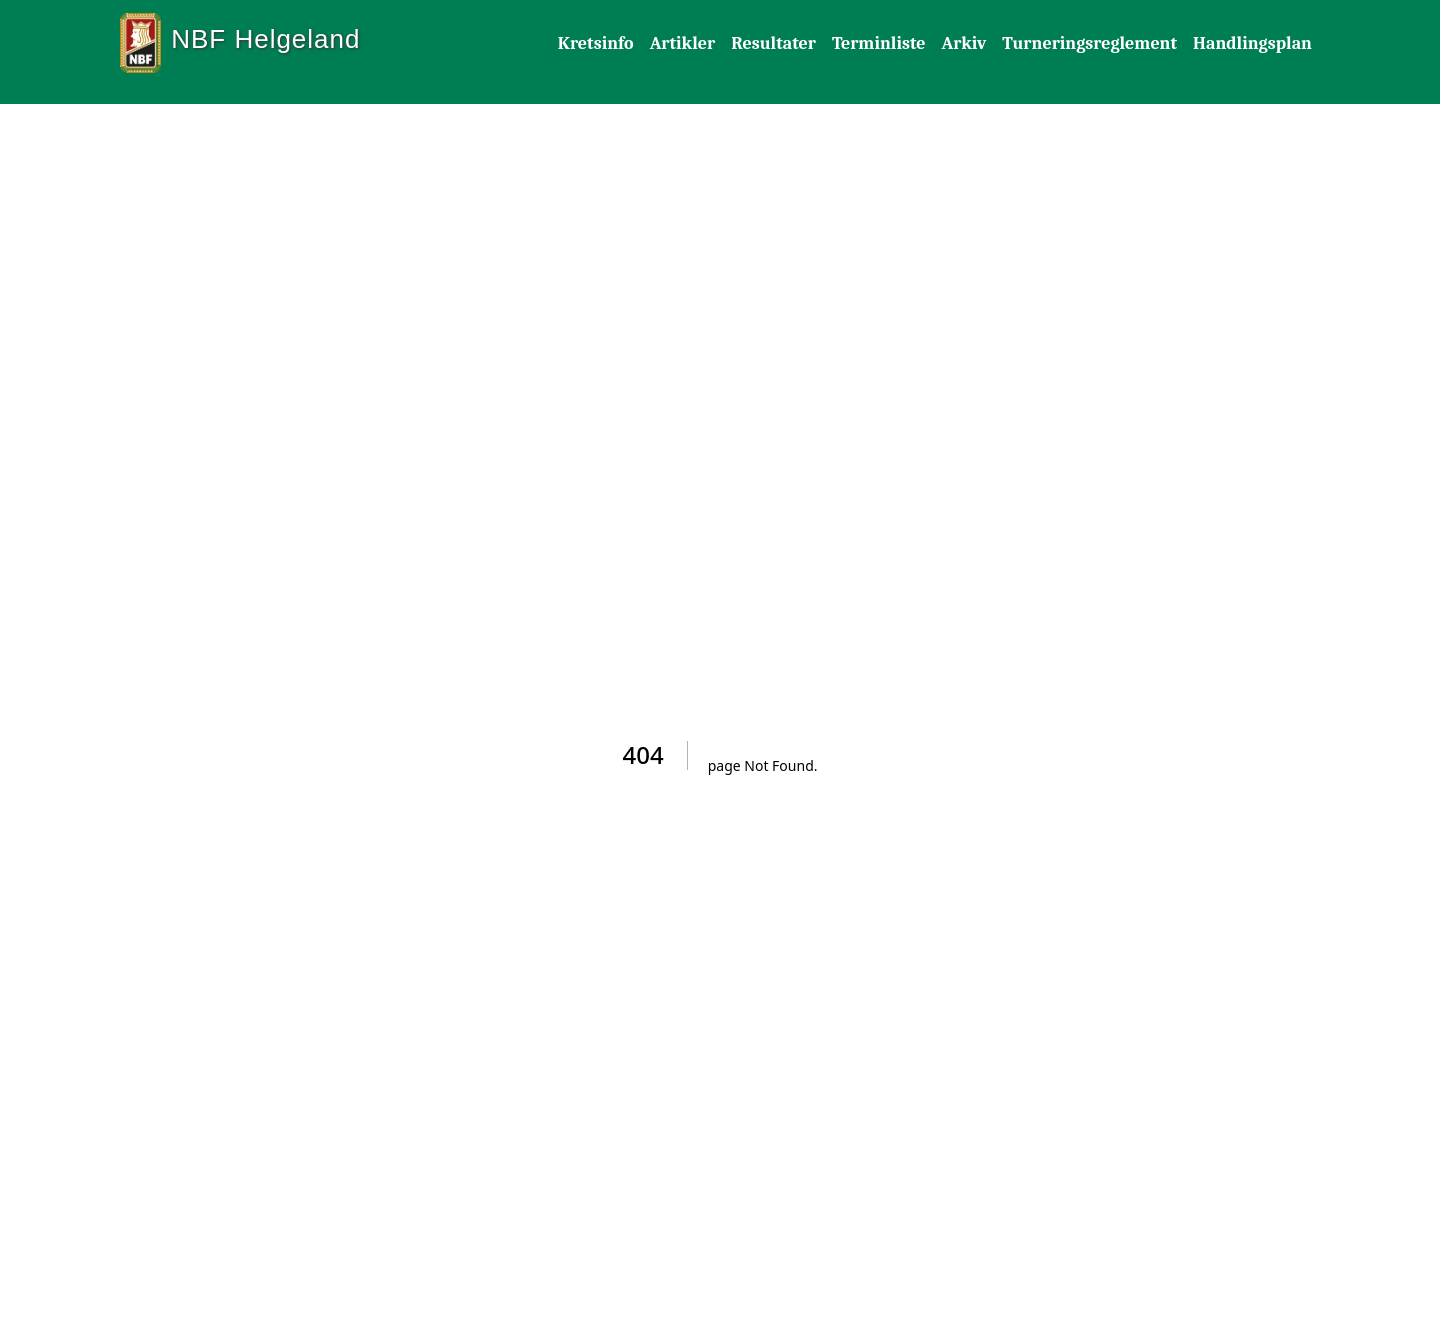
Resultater (773, 43)
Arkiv (963, 43)
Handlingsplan (1252, 43)
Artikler (683, 43)
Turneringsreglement (1089, 43)
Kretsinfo (596, 43)
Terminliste (879, 43)
